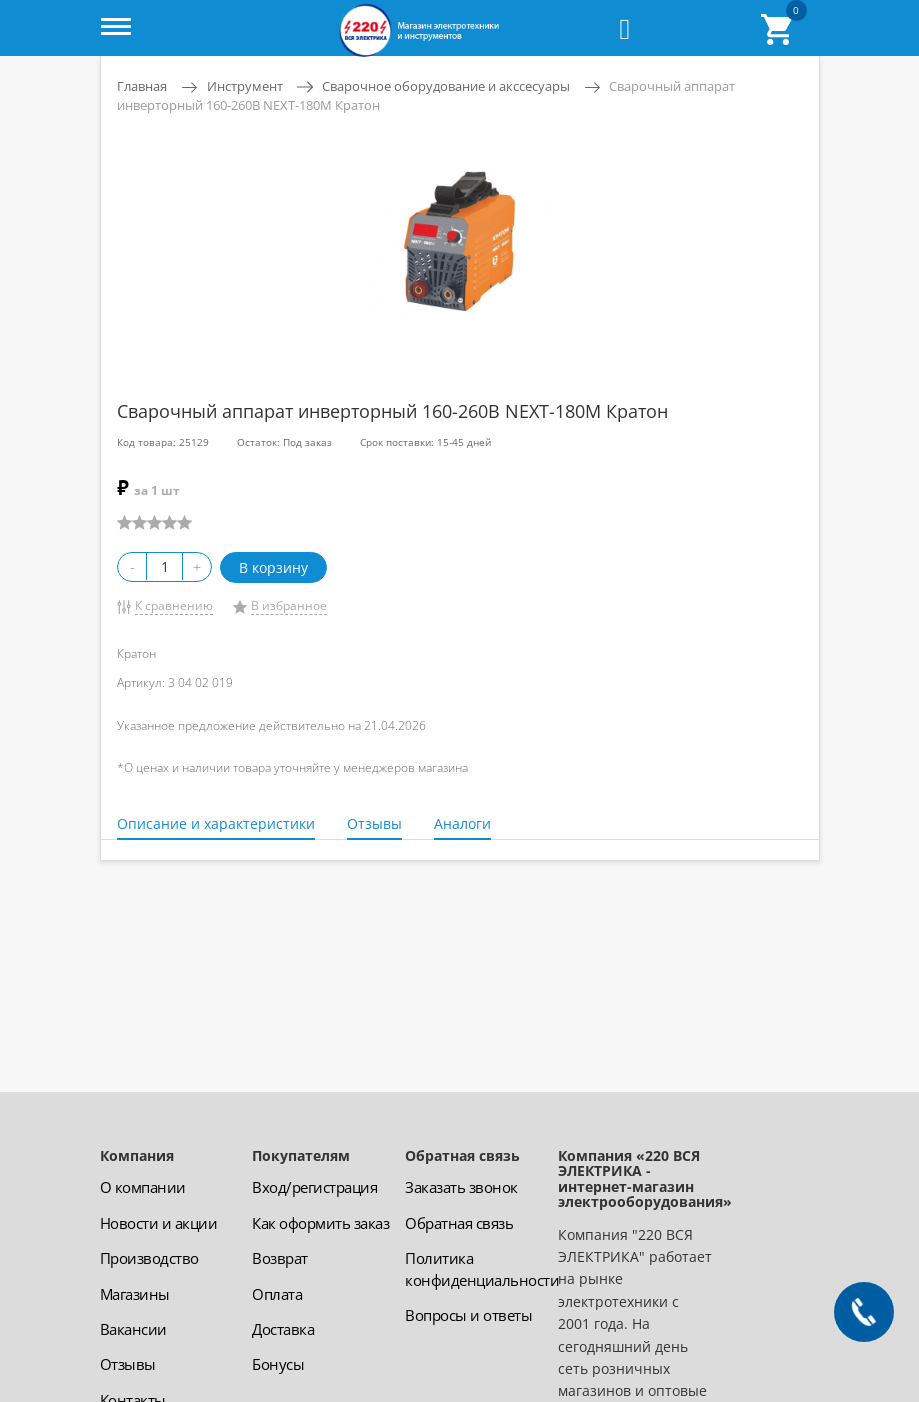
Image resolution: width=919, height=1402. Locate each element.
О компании (143, 1187)
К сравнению (174, 605)
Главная (142, 86)
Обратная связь (459, 1223)
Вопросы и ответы (468, 1315)
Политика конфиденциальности (482, 1268)
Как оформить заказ (320, 1223)
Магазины (135, 1294)
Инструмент (245, 86)
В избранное (289, 605)
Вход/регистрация (314, 1187)
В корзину (273, 567)
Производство (149, 1258)
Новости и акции (159, 1223)
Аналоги (462, 823)
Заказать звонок (461, 1187)
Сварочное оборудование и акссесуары (446, 86)
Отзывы (374, 823)
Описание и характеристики (216, 823)
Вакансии (133, 1329)
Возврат (280, 1258)
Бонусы (278, 1364)
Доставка (283, 1329)
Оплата (277, 1294)
